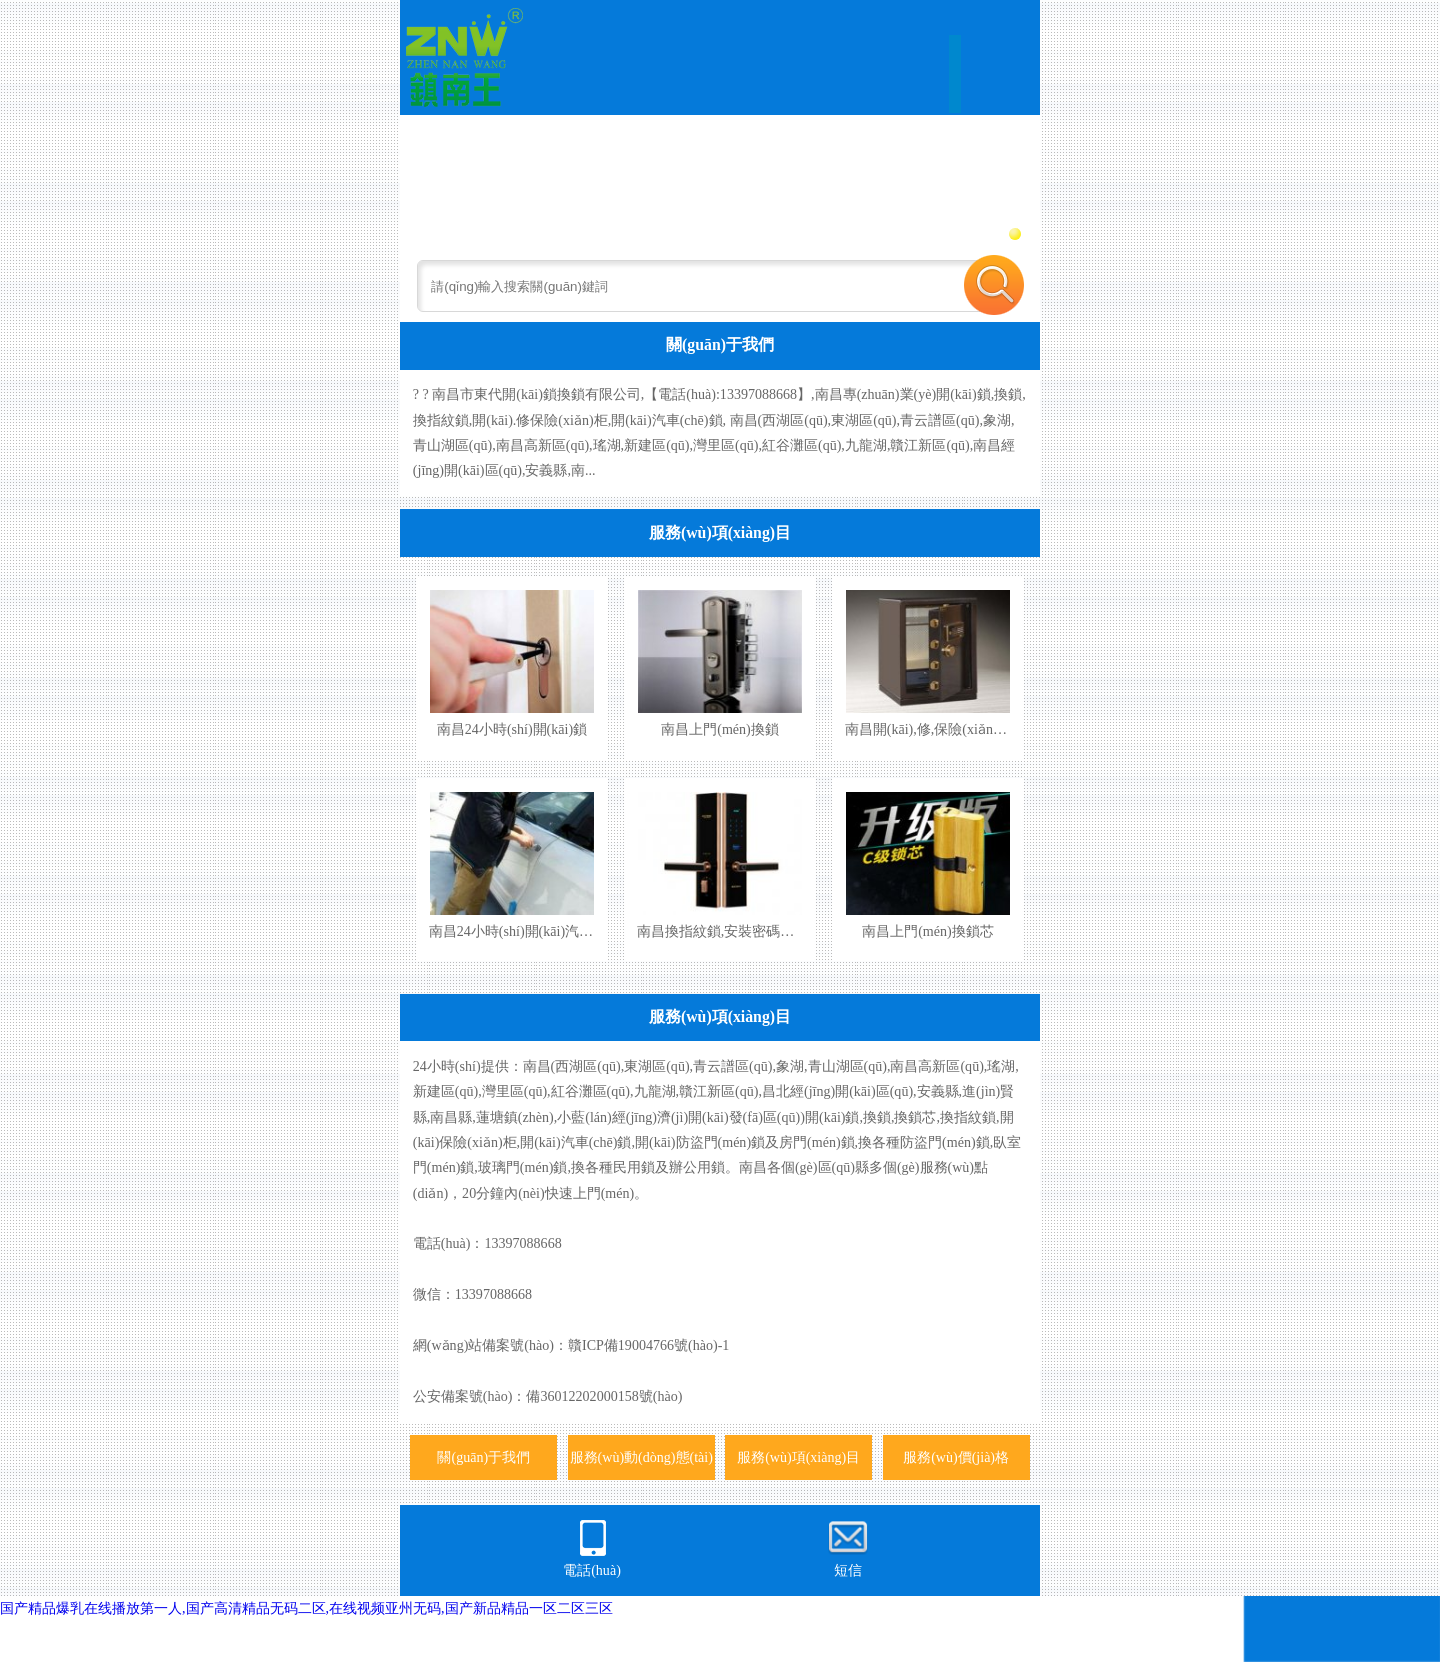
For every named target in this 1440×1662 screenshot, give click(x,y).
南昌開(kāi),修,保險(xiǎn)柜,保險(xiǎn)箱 (969, 729)
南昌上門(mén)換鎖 (720, 729)
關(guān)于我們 (720, 344)
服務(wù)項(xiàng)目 (720, 532)
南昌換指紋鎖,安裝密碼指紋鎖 (730, 931)
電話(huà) (592, 1548)
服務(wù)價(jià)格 (956, 1457)
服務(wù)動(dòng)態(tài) (641, 1457)
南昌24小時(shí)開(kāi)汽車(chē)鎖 (532, 931)
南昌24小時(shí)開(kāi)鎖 (512, 729)
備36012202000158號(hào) (604, 1396)
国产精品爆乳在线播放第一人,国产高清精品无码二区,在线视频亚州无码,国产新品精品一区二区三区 (306, 1608)
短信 (848, 1548)
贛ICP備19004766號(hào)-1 (648, 1345)
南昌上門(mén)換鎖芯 (928, 931)
